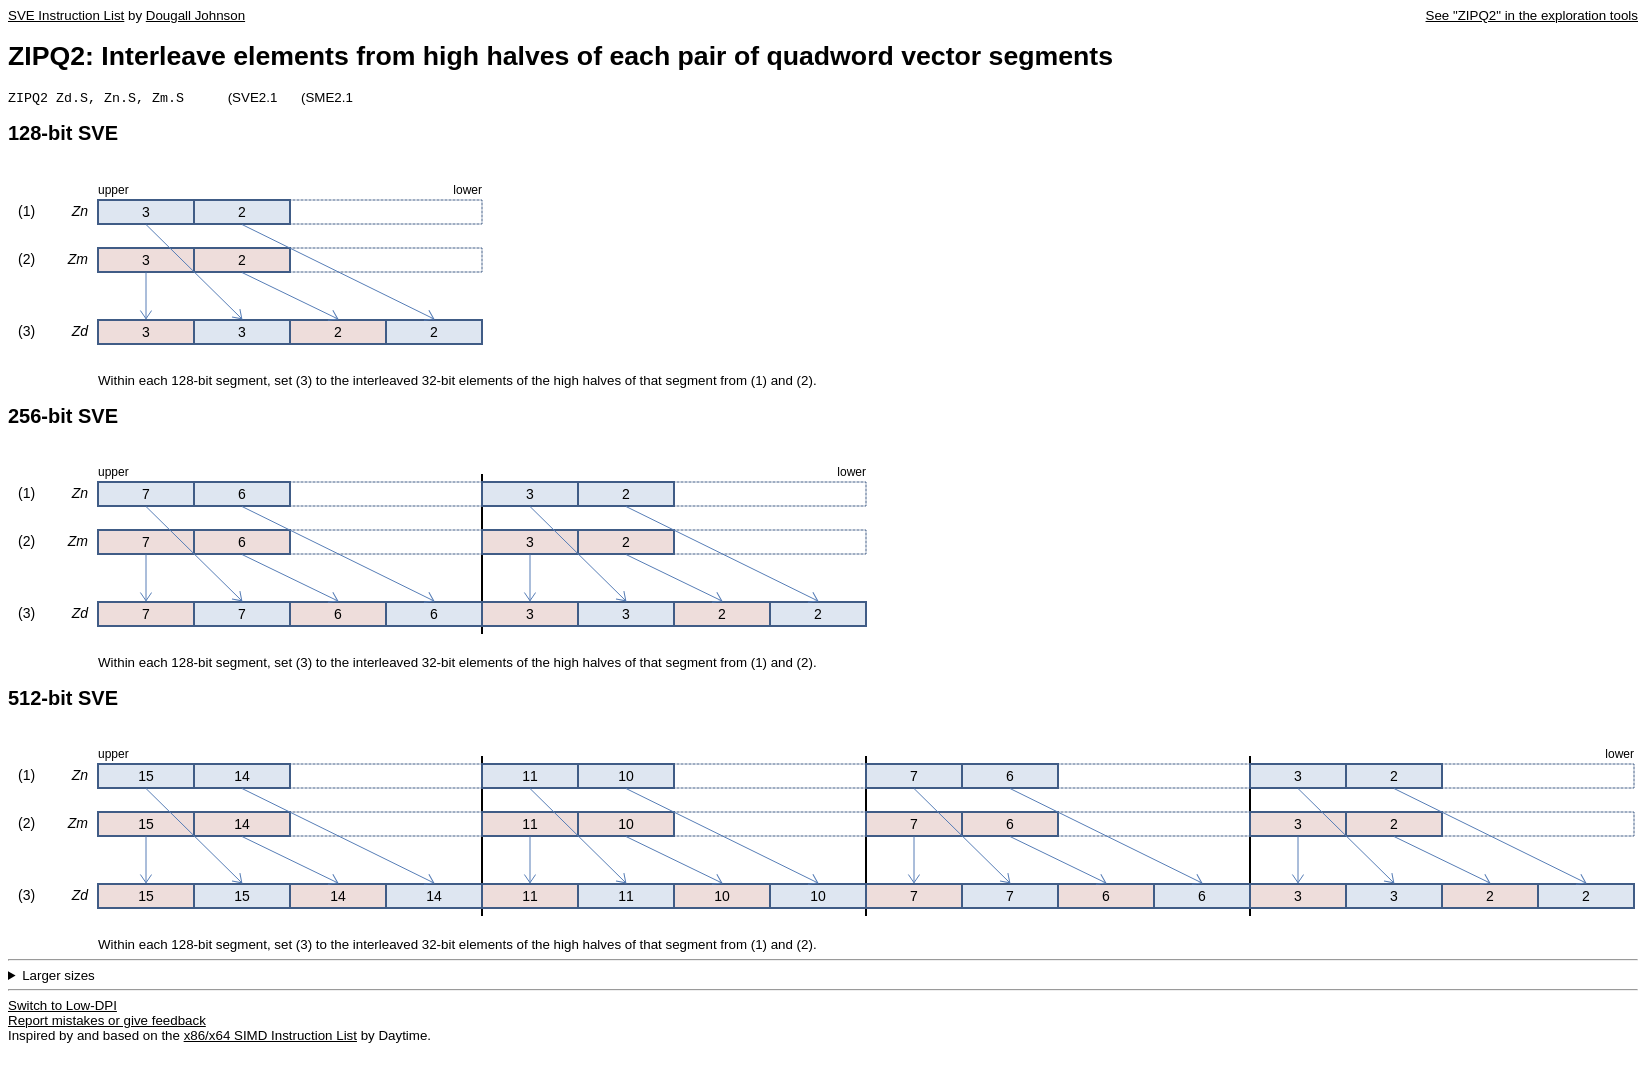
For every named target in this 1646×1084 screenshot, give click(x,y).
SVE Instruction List (66, 15)
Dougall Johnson (195, 15)
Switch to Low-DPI (62, 1007)
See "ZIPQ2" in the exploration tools (1532, 15)
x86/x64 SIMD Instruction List (270, 1037)
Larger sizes (58, 977)
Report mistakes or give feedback (107, 1022)
